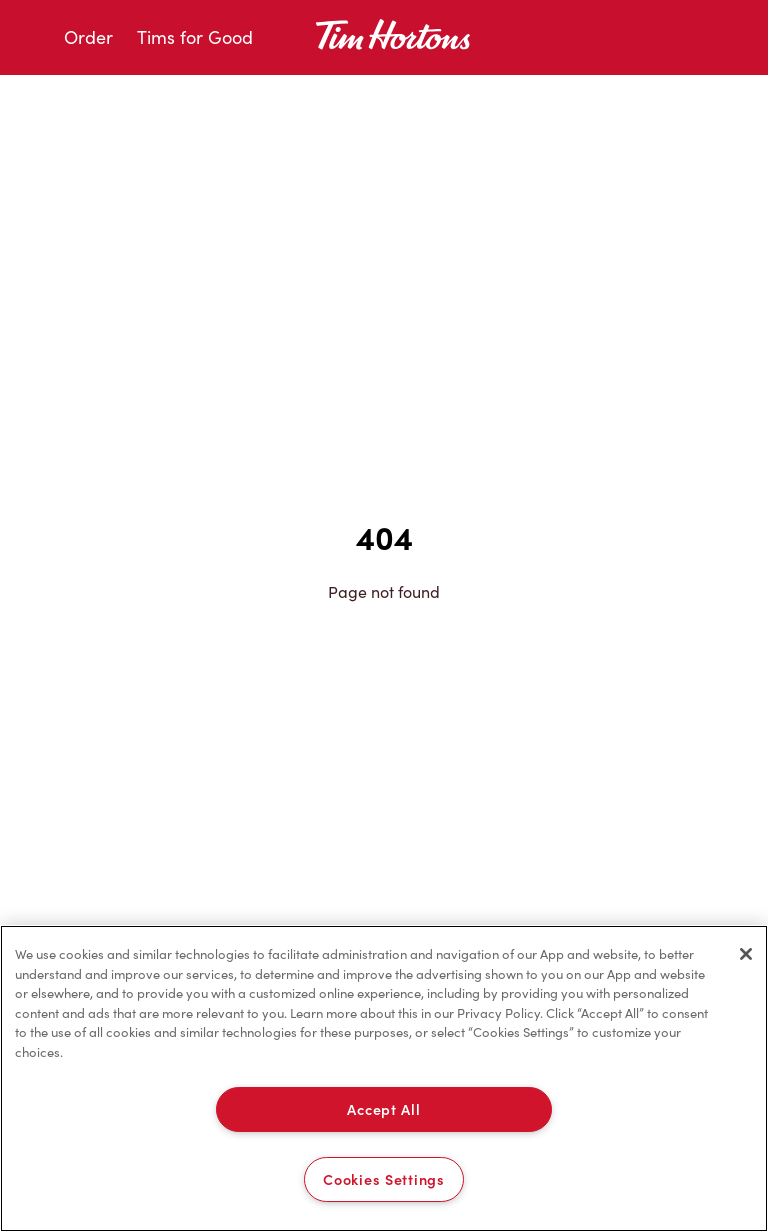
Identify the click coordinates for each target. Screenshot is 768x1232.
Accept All (383, 1109)
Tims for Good (195, 37)
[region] (384, 1078)
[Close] (746, 954)
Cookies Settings (384, 1179)
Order (88, 37)
